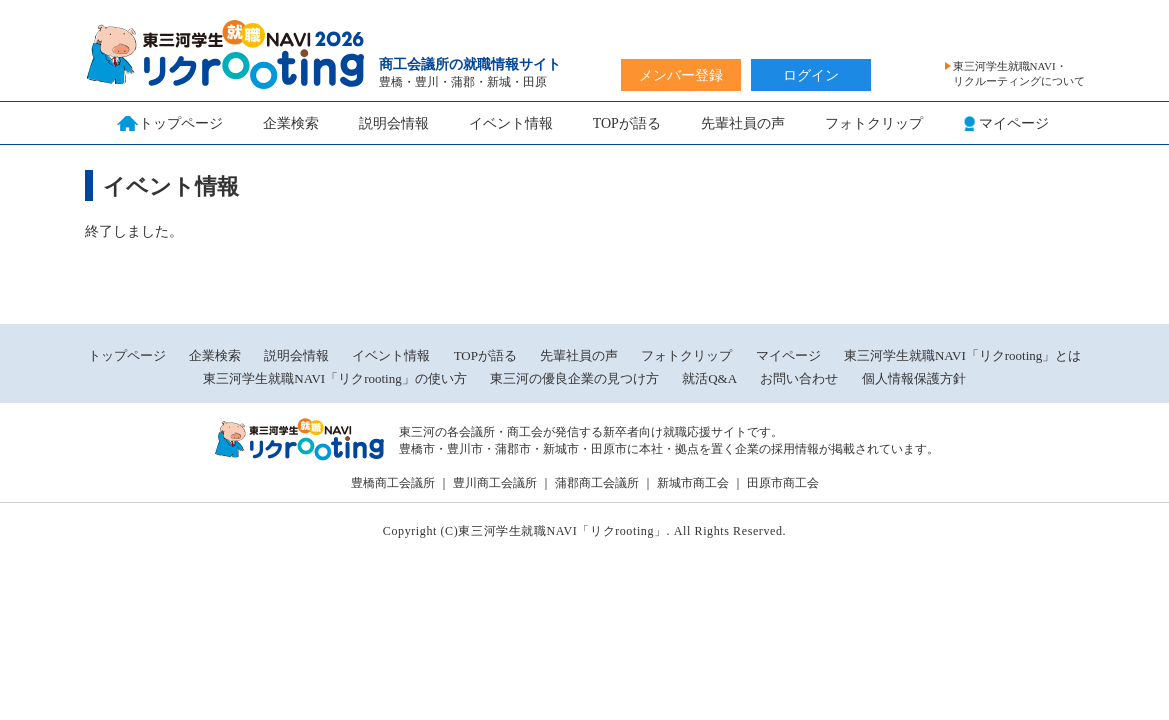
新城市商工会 (693, 483)
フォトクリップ (874, 123)
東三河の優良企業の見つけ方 (576, 378)
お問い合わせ (799, 378)
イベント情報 (511, 123)
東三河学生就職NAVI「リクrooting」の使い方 (334, 378)
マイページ (788, 355)
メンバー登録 (681, 75)
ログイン (811, 75)
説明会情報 (394, 123)
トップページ (127, 355)
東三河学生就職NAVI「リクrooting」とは (962, 355)
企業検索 (291, 123)
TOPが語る (627, 123)
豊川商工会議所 (495, 483)
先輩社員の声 (743, 123)
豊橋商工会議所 (393, 483)
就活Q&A (709, 378)
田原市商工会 (783, 483)
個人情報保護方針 (914, 378)
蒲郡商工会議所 (597, 483)
